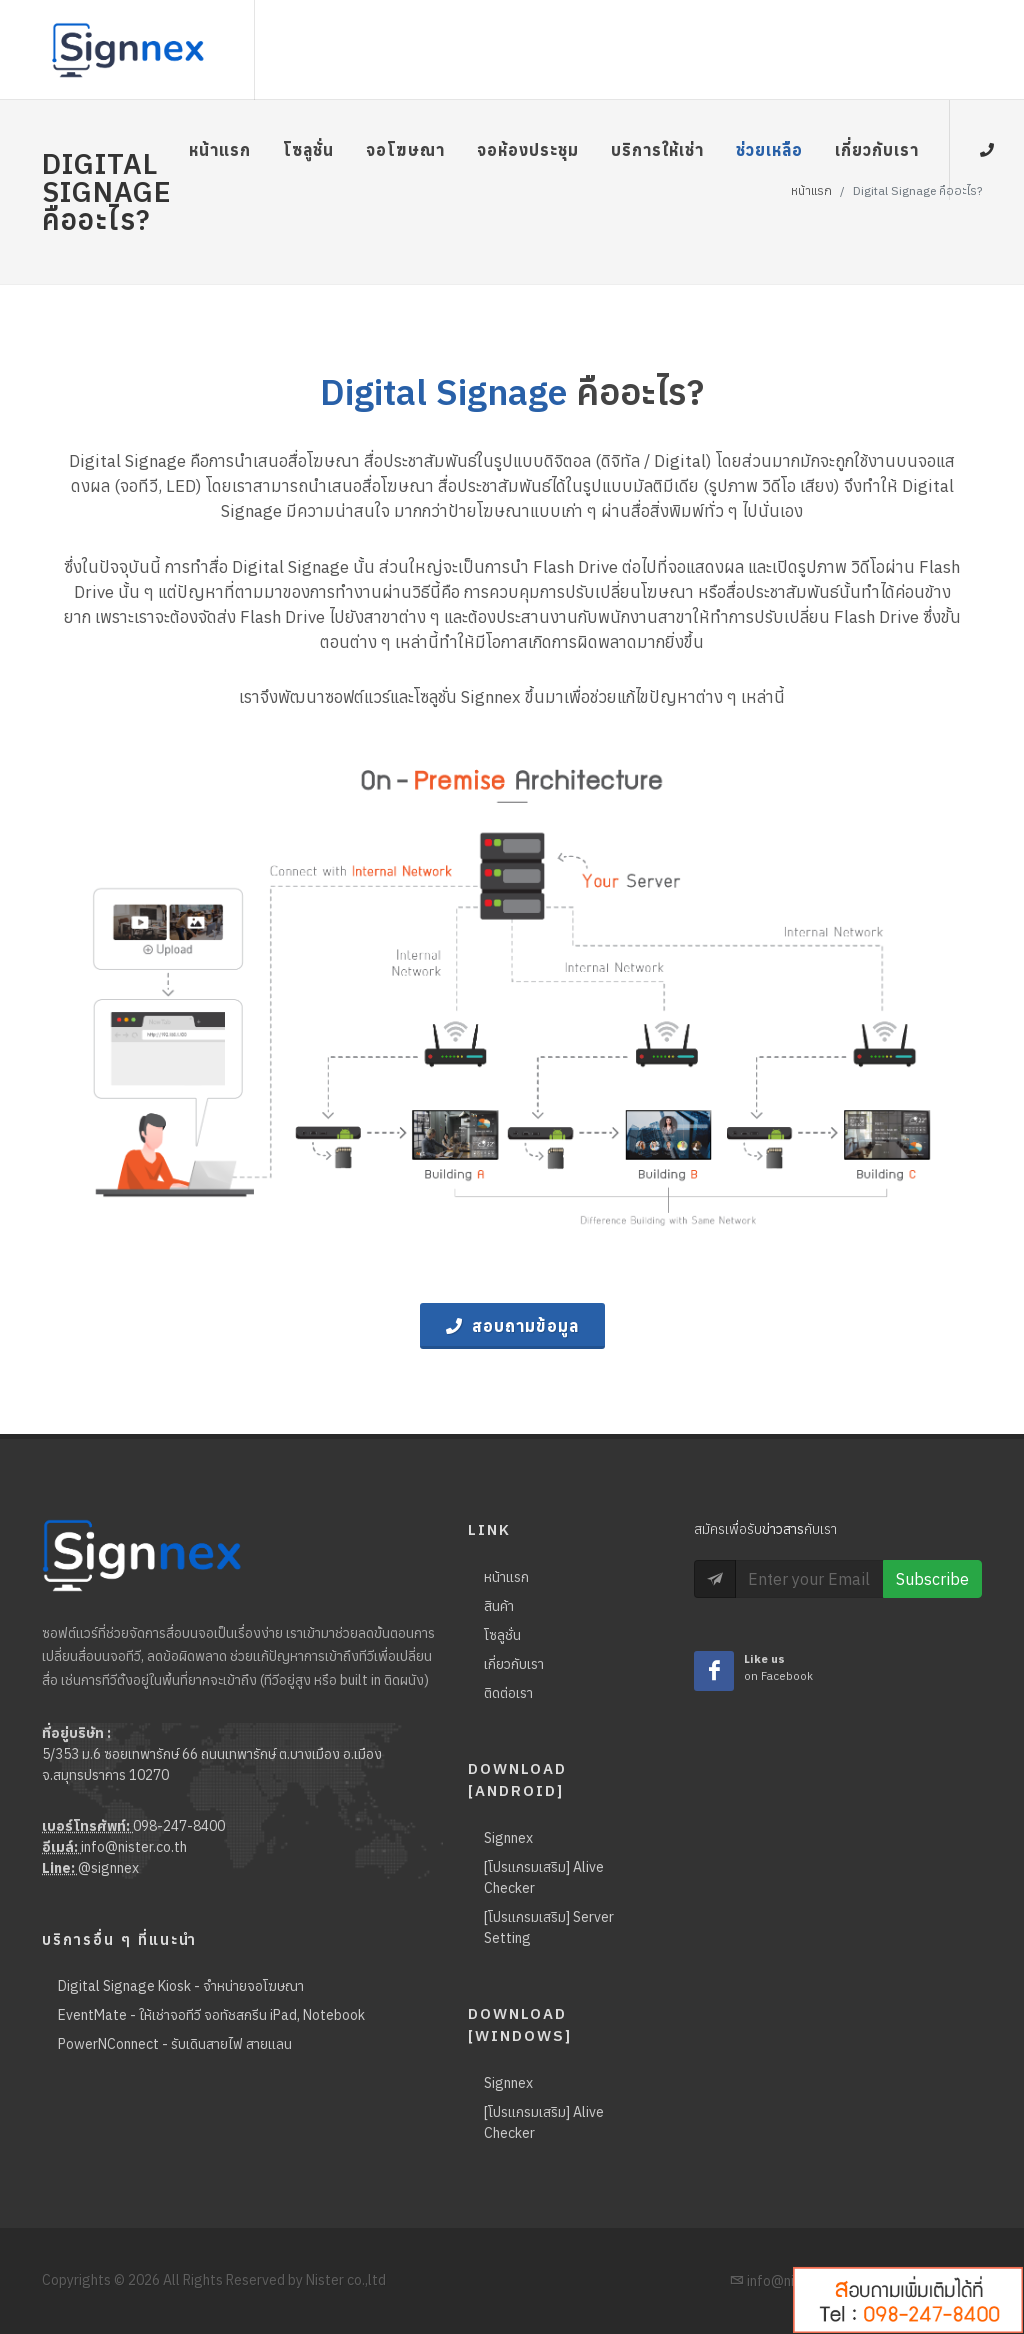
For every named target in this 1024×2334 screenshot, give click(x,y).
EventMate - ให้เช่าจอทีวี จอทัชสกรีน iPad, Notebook (211, 2015)
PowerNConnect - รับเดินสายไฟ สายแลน (175, 2044)
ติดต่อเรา (508, 1693)
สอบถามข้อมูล (512, 1326)
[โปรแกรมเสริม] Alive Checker (544, 1877)
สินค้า (499, 1606)
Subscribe (932, 1579)
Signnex (508, 1838)
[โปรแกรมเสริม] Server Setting (549, 1927)
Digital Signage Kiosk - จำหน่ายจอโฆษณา (181, 1986)
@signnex (108, 1868)
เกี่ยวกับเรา (514, 1664)
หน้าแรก (506, 1577)
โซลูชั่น (502, 1635)
